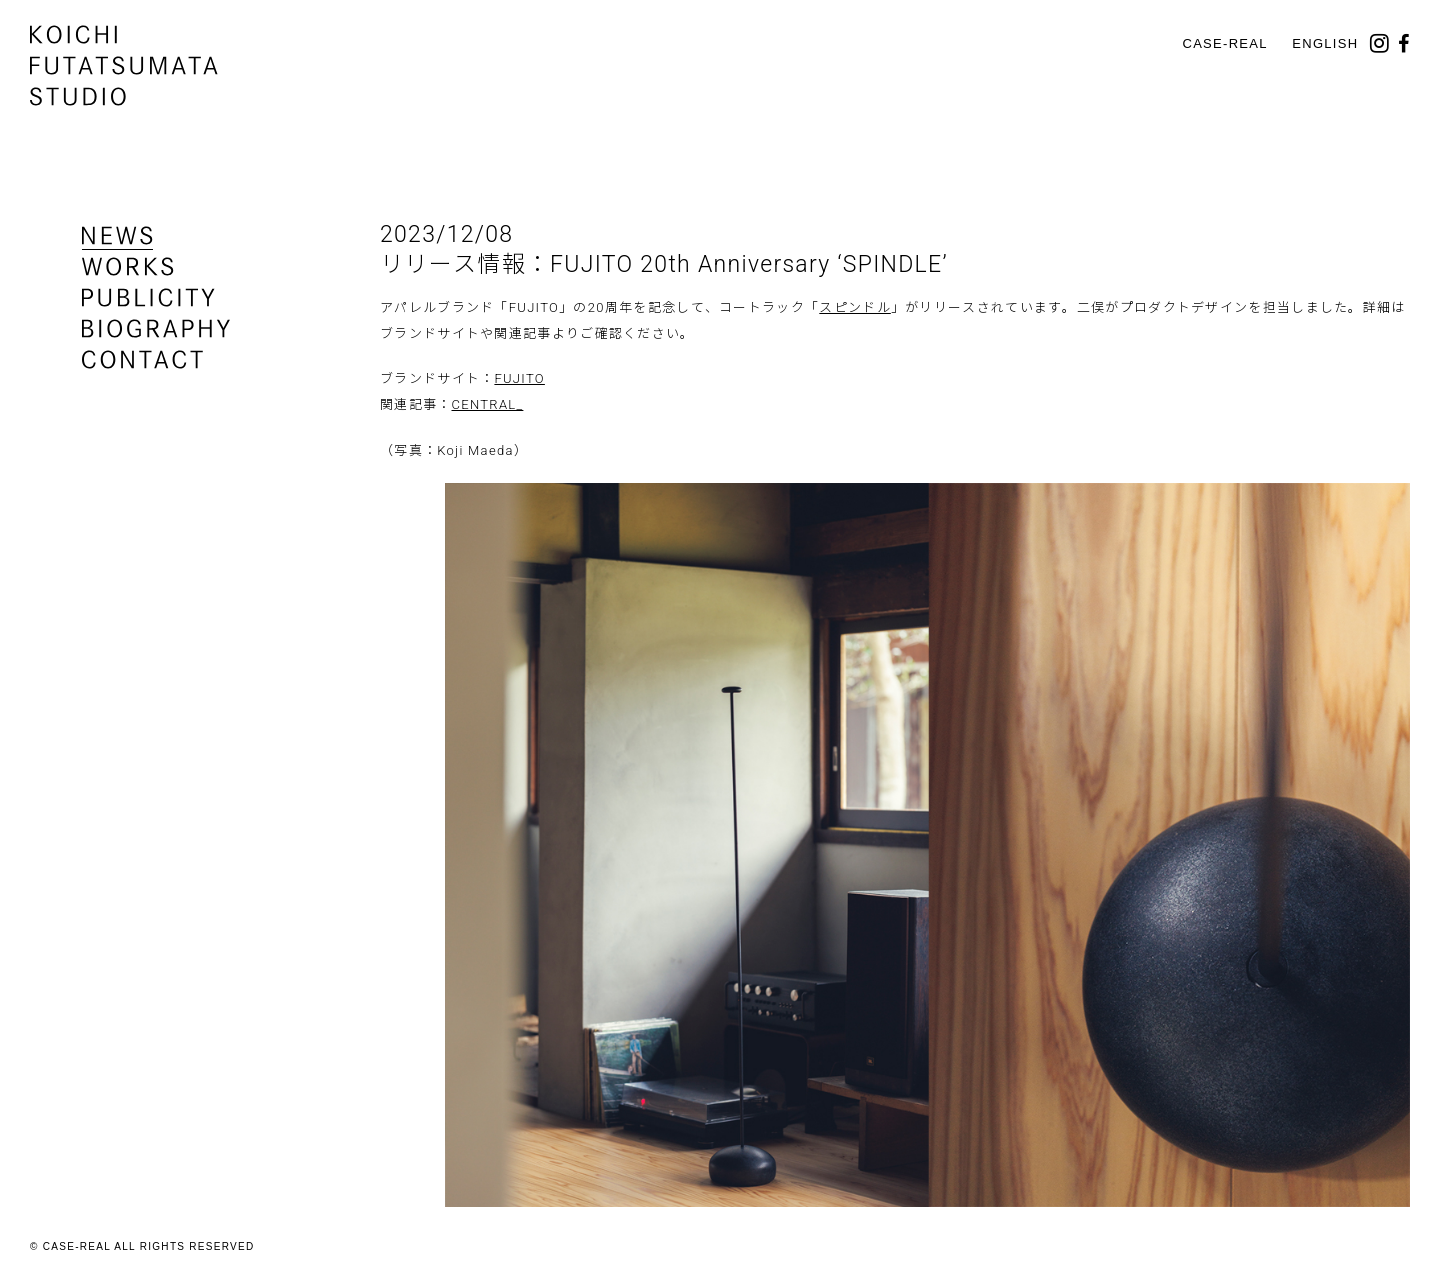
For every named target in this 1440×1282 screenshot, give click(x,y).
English (1325, 43)
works (128, 266)
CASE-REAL (1224, 43)
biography (156, 328)
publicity (148, 297)
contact (142, 359)
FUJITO (519, 378)
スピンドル (855, 307)
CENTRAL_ (488, 404)
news (117, 235)
